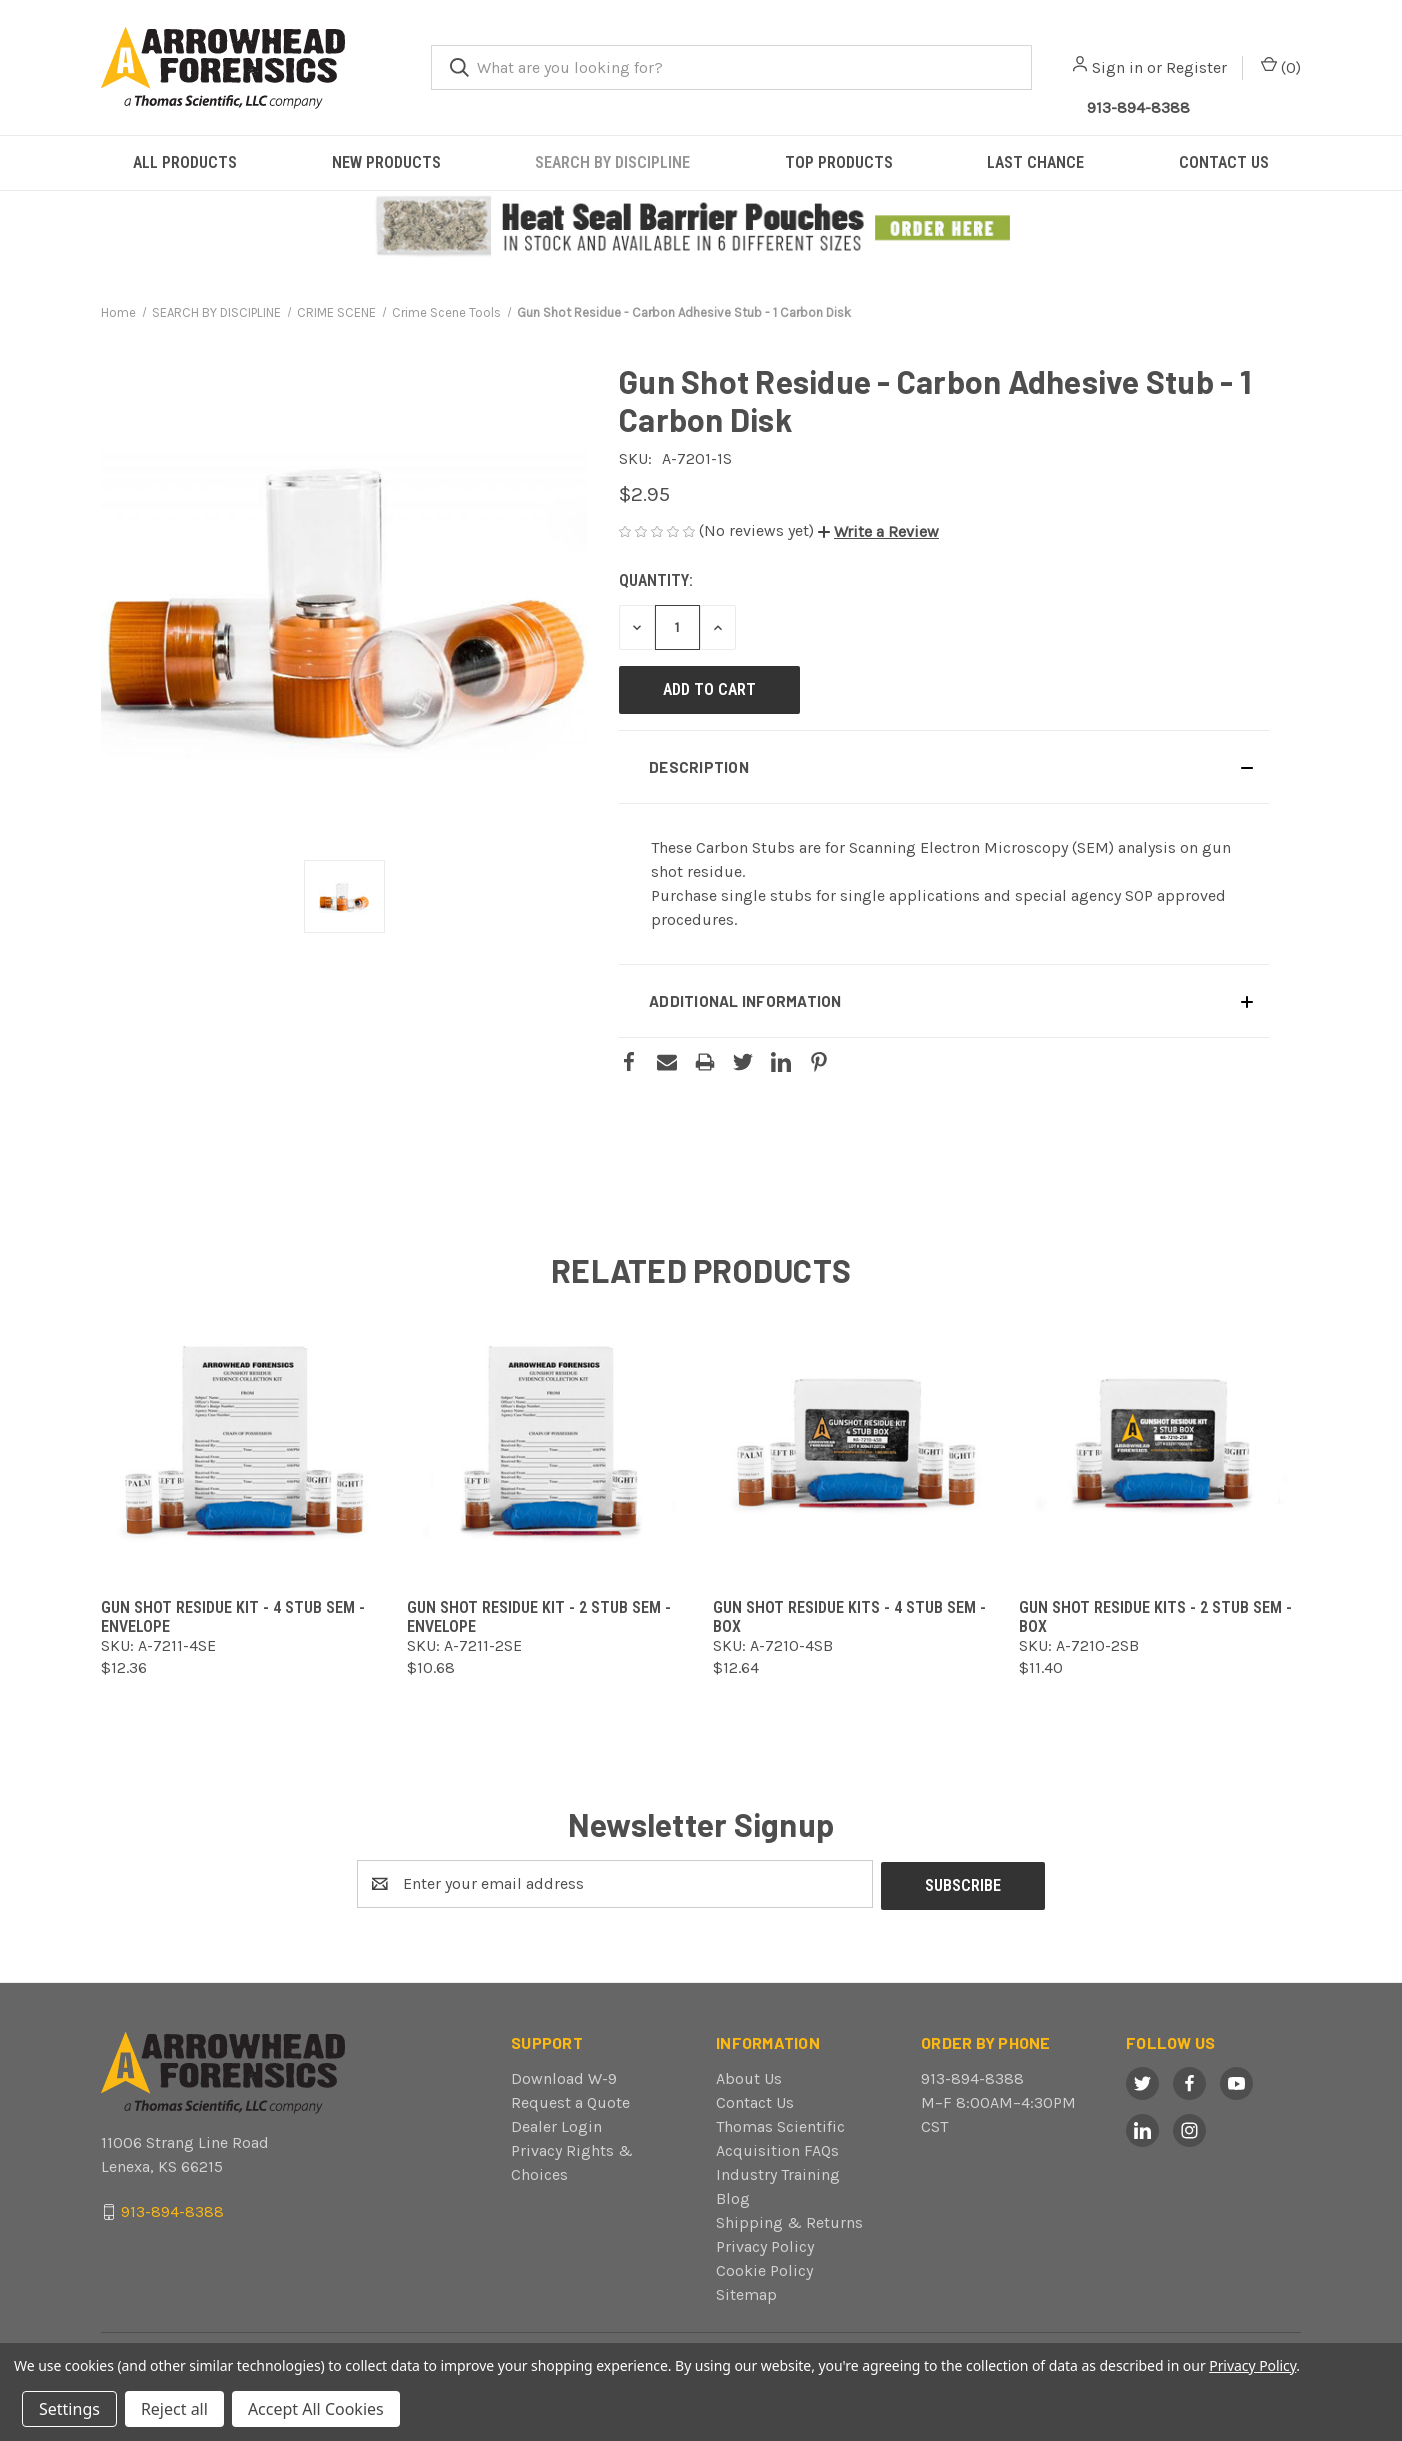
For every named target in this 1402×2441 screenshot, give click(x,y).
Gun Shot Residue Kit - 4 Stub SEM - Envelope (233, 1617)
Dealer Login (556, 2124)
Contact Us (755, 2100)
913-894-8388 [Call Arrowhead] (1138, 107)
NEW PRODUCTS (386, 162)
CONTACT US (1224, 162)
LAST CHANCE (1035, 162)
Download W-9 (564, 2076)
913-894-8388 (972, 2076)
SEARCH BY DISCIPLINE (612, 162)
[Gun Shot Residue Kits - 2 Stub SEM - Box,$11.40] (1160, 1443)
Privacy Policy (765, 2244)
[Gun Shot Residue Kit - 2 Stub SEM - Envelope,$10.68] (548, 1443)
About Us (749, 2076)
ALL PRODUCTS (185, 162)
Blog (733, 2196)
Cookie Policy (764, 2268)
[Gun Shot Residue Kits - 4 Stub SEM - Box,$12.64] (854, 1443)
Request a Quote (570, 2100)
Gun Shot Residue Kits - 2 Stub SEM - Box (1155, 1617)
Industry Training (778, 2172)
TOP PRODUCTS (839, 162)
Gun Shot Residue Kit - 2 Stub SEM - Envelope (539, 1617)
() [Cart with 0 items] (1281, 66)
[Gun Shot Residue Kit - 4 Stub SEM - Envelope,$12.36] (242, 1443)
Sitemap (746, 2292)
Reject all (174, 2409)
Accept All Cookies (316, 2409)
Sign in (1117, 67)
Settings (69, 2409)
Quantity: (656, 580)
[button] (701, 227)
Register (1196, 67)
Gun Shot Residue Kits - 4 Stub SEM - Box (849, 1617)
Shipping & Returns (789, 2220)
